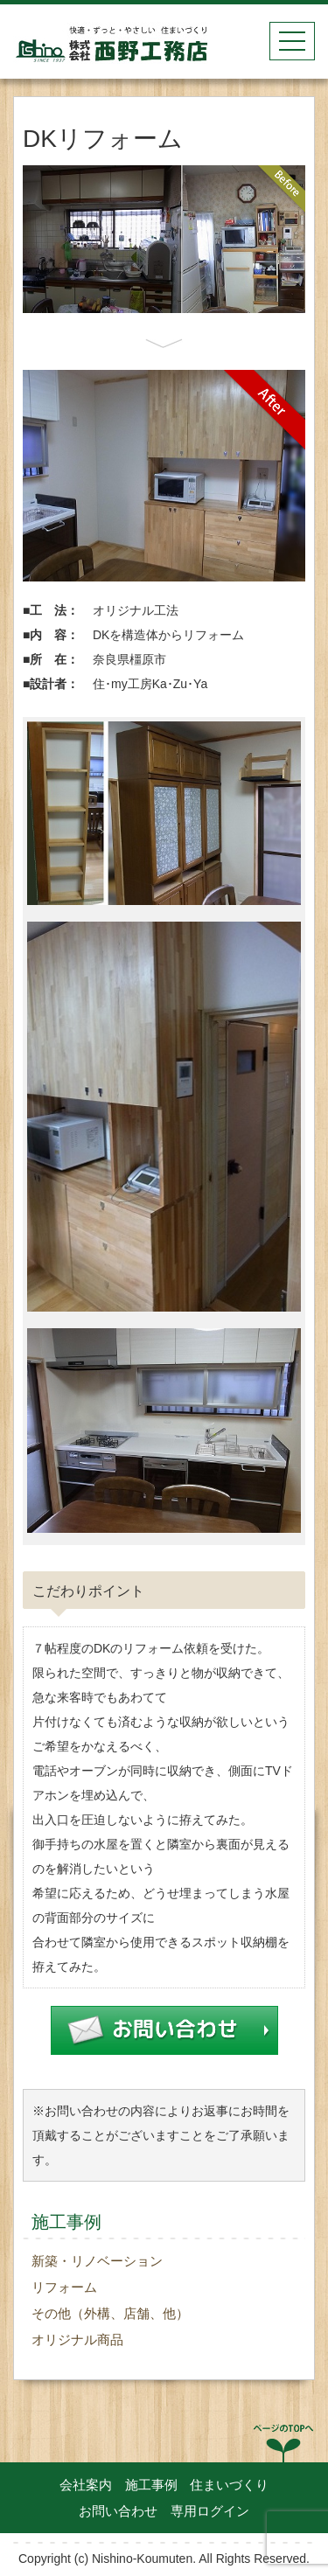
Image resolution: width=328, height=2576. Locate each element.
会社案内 (85, 2484)
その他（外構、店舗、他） (110, 2313)
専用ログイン (210, 2510)
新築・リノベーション (97, 2260)
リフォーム (64, 2287)
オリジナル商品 (77, 2339)
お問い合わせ (118, 2510)
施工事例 (151, 2484)
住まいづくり (229, 2484)
